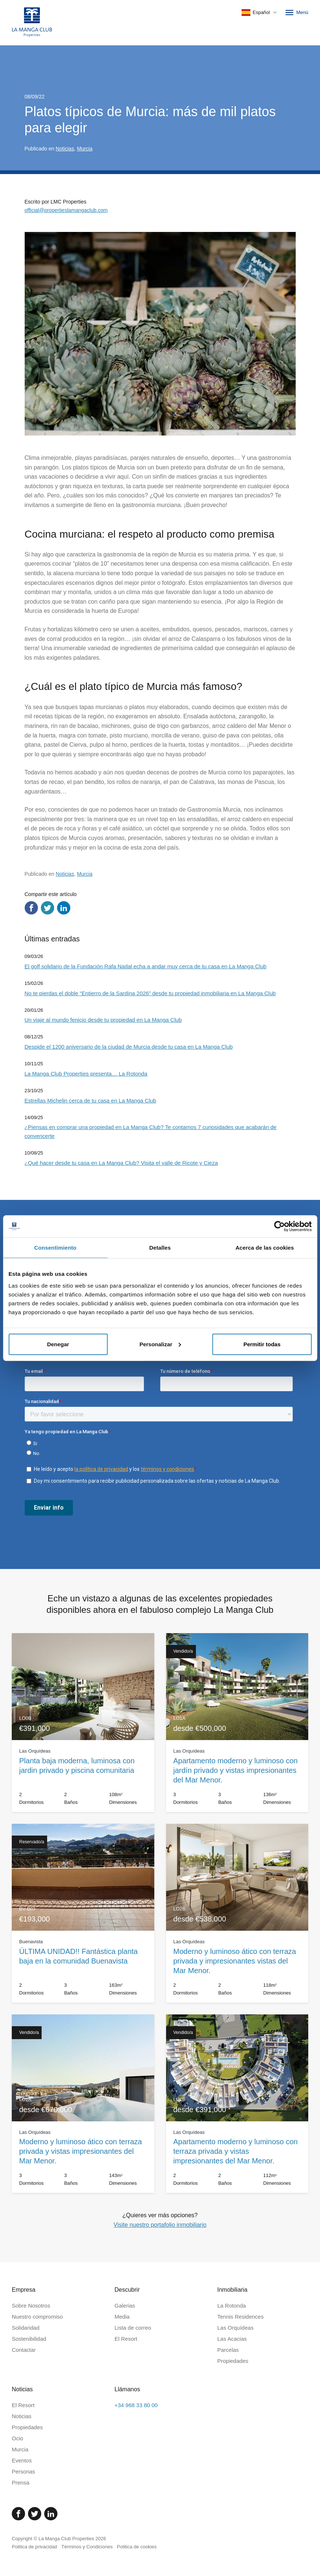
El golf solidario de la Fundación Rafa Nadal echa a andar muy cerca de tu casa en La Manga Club (146, 966)
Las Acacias (232, 2339)
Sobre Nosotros (31, 2305)
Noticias (65, 149)
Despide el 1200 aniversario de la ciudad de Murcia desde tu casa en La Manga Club (129, 1047)
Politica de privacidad (34, 2546)
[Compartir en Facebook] (31, 907)
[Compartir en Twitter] (47, 907)
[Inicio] (32, 22)
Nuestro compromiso (37, 2316)
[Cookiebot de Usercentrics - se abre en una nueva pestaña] (279, 1226)
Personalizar (160, 1344)
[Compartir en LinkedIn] (63, 907)
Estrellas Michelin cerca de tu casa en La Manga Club (91, 1100)
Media (122, 2316)
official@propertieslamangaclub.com (66, 210)
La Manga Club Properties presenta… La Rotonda (86, 1073)
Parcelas (228, 2350)
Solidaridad (25, 2328)
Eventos (22, 2460)
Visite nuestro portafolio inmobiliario (159, 2225)
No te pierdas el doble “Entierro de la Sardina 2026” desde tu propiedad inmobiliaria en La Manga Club (150, 993)
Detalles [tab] (159, 1247)
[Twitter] (34, 2513)
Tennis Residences (240, 2316)
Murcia (84, 149)
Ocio (17, 2438)
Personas (23, 2471)
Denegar (58, 1344)
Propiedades (232, 2361)
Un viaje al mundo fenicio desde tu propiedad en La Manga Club (103, 1020)
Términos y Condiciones (86, 2546)
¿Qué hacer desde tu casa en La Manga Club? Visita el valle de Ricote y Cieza (121, 1163)
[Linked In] (50, 2513)
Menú (296, 12)
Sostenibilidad (29, 2339)
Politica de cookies (137, 2546)
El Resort (126, 2339)
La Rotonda (231, 2305)
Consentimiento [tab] (55, 1247)
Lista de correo (133, 2328)
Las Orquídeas (235, 2328)
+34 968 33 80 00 (136, 2405)
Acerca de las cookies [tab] (264, 1247)
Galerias (125, 2305)
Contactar (24, 2350)
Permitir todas (262, 1344)
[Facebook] (18, 2513)
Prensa (20, 2482)
